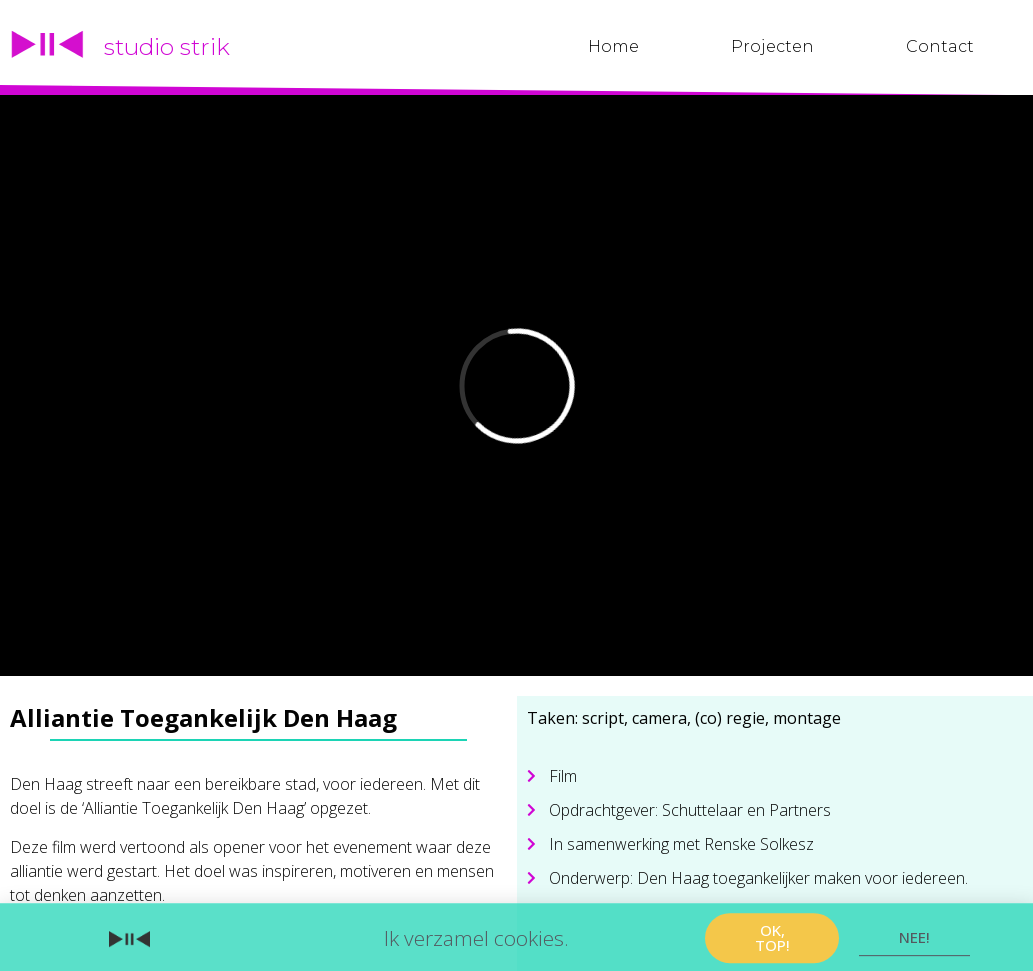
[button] (772, 943)
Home (613, 46)
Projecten (772, 46)
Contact (940, 46)
